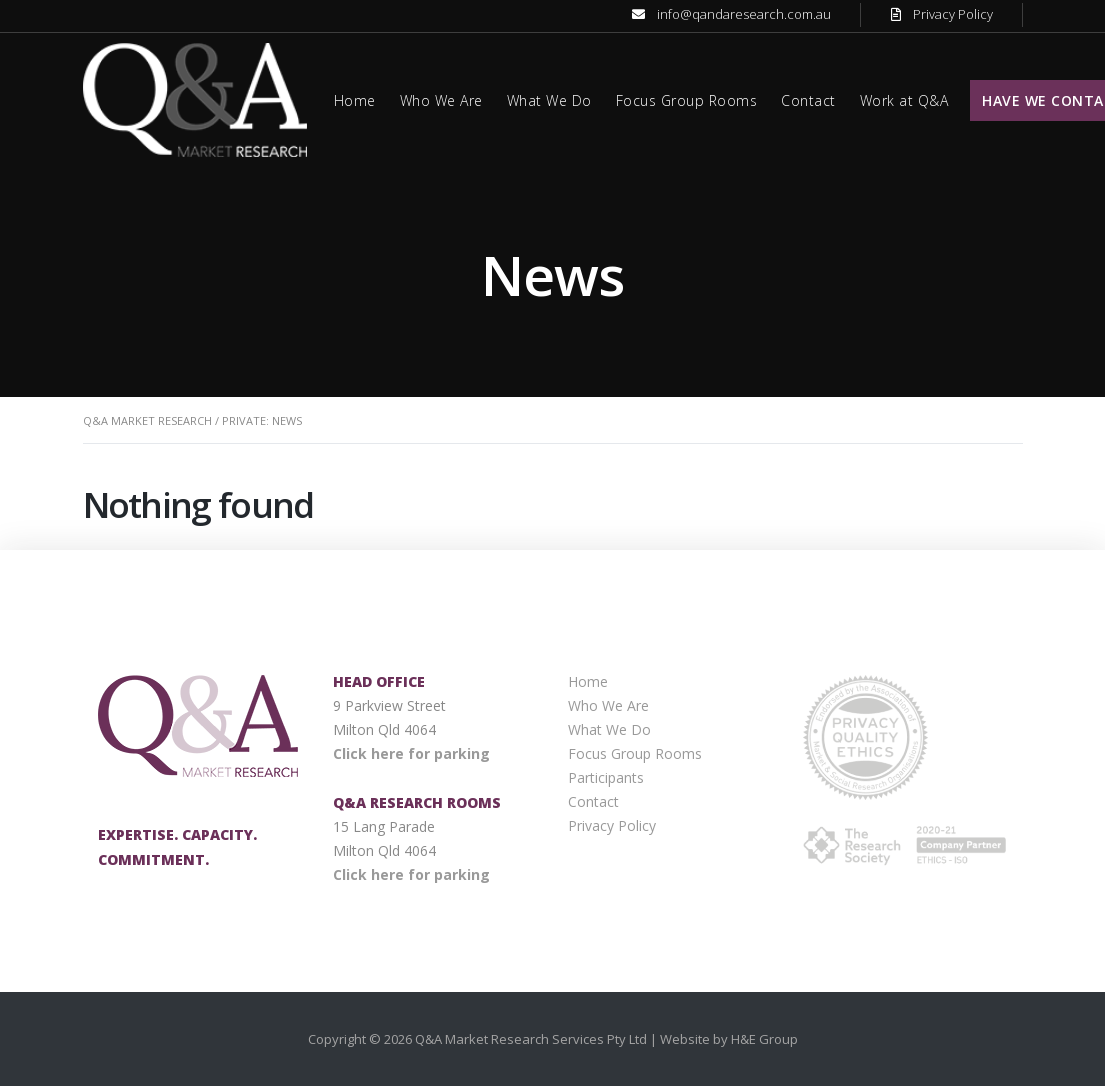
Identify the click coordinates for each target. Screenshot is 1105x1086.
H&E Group (764, 1039)
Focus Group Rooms (687, 100)
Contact (808, 100)
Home (355, 100)
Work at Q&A (904, 100)
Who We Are (441, 100)
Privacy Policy (953, 14)
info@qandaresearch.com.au (744, 14)
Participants (606, 777)
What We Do (549, 100)
